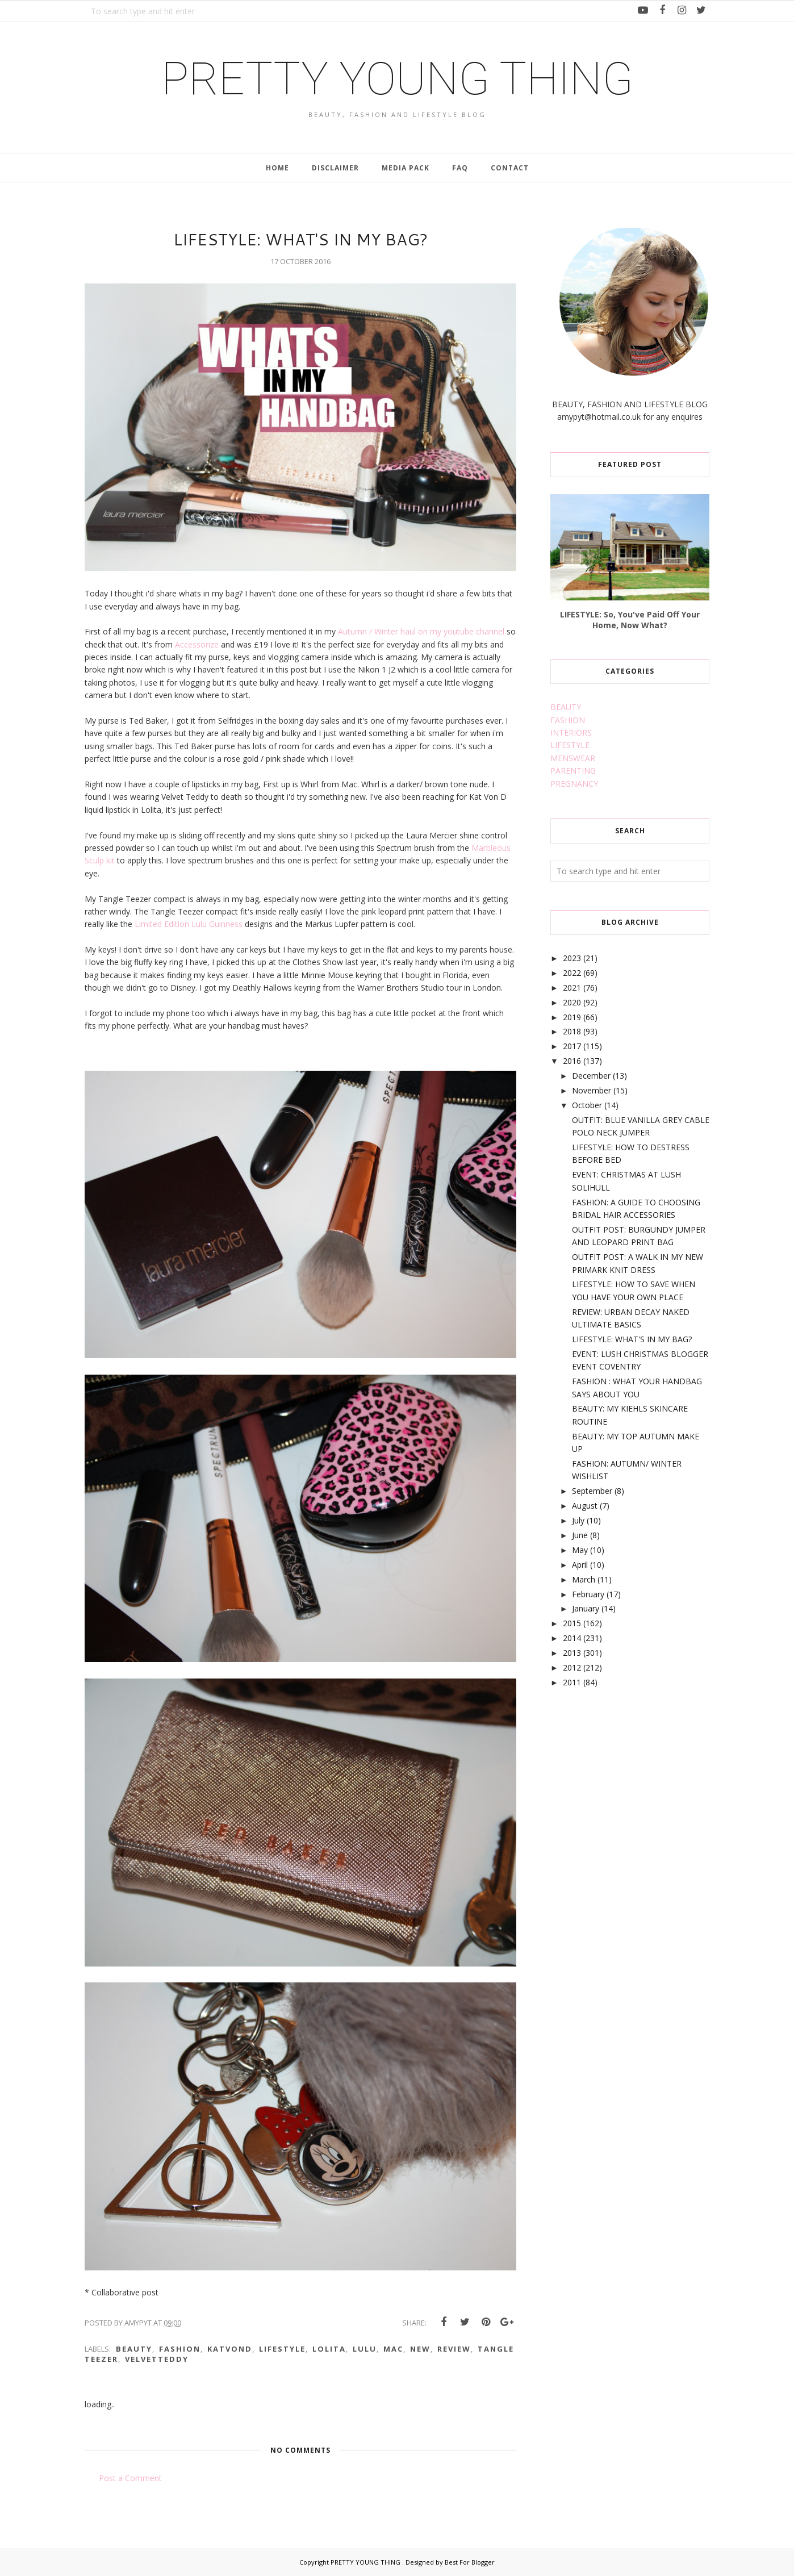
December (591, 1075)
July (578, 1520)
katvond (229, 2349)
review (454, 2349)
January (585, 1608)
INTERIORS (571, 732)
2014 (572, 1638)
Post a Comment (130, 2478)
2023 (572, 958)
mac (393, 2349)
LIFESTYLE (570, 745)
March (583, 1579)
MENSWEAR (572, 758)
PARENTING (573, 770)
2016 (572, 1060)
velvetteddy (157, 2359)
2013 (572, 1652)
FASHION (567, 720)
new (420, 2349)
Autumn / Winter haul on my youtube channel (421, 631)
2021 (572, 987)
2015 (572, 1623)
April (580, 1564)
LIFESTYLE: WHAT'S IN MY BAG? (632, 1339)
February (588, 1594)
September (592, 1490)
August (584, 1505)
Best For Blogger (470, 2562)
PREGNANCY (574, 783)
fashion (179, 2349)
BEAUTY (565, 707)
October (587, 1105)
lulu (365, 2349)
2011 (572, 1682)
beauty (134, 2349)
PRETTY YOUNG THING (397, 79)
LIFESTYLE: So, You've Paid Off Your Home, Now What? (630, 620)
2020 (572, 1002)
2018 (572, 1031)
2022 (572, 972)
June (580, 1535)
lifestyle (282, 2349)
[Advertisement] (635, 1788)
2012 (572, 1667)
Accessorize (198, 644)
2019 (572, 1017)
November (591, 1090)
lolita (329, 2349)
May (580, 1549)
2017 (572, 1046)
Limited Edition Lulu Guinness (187, 923)
